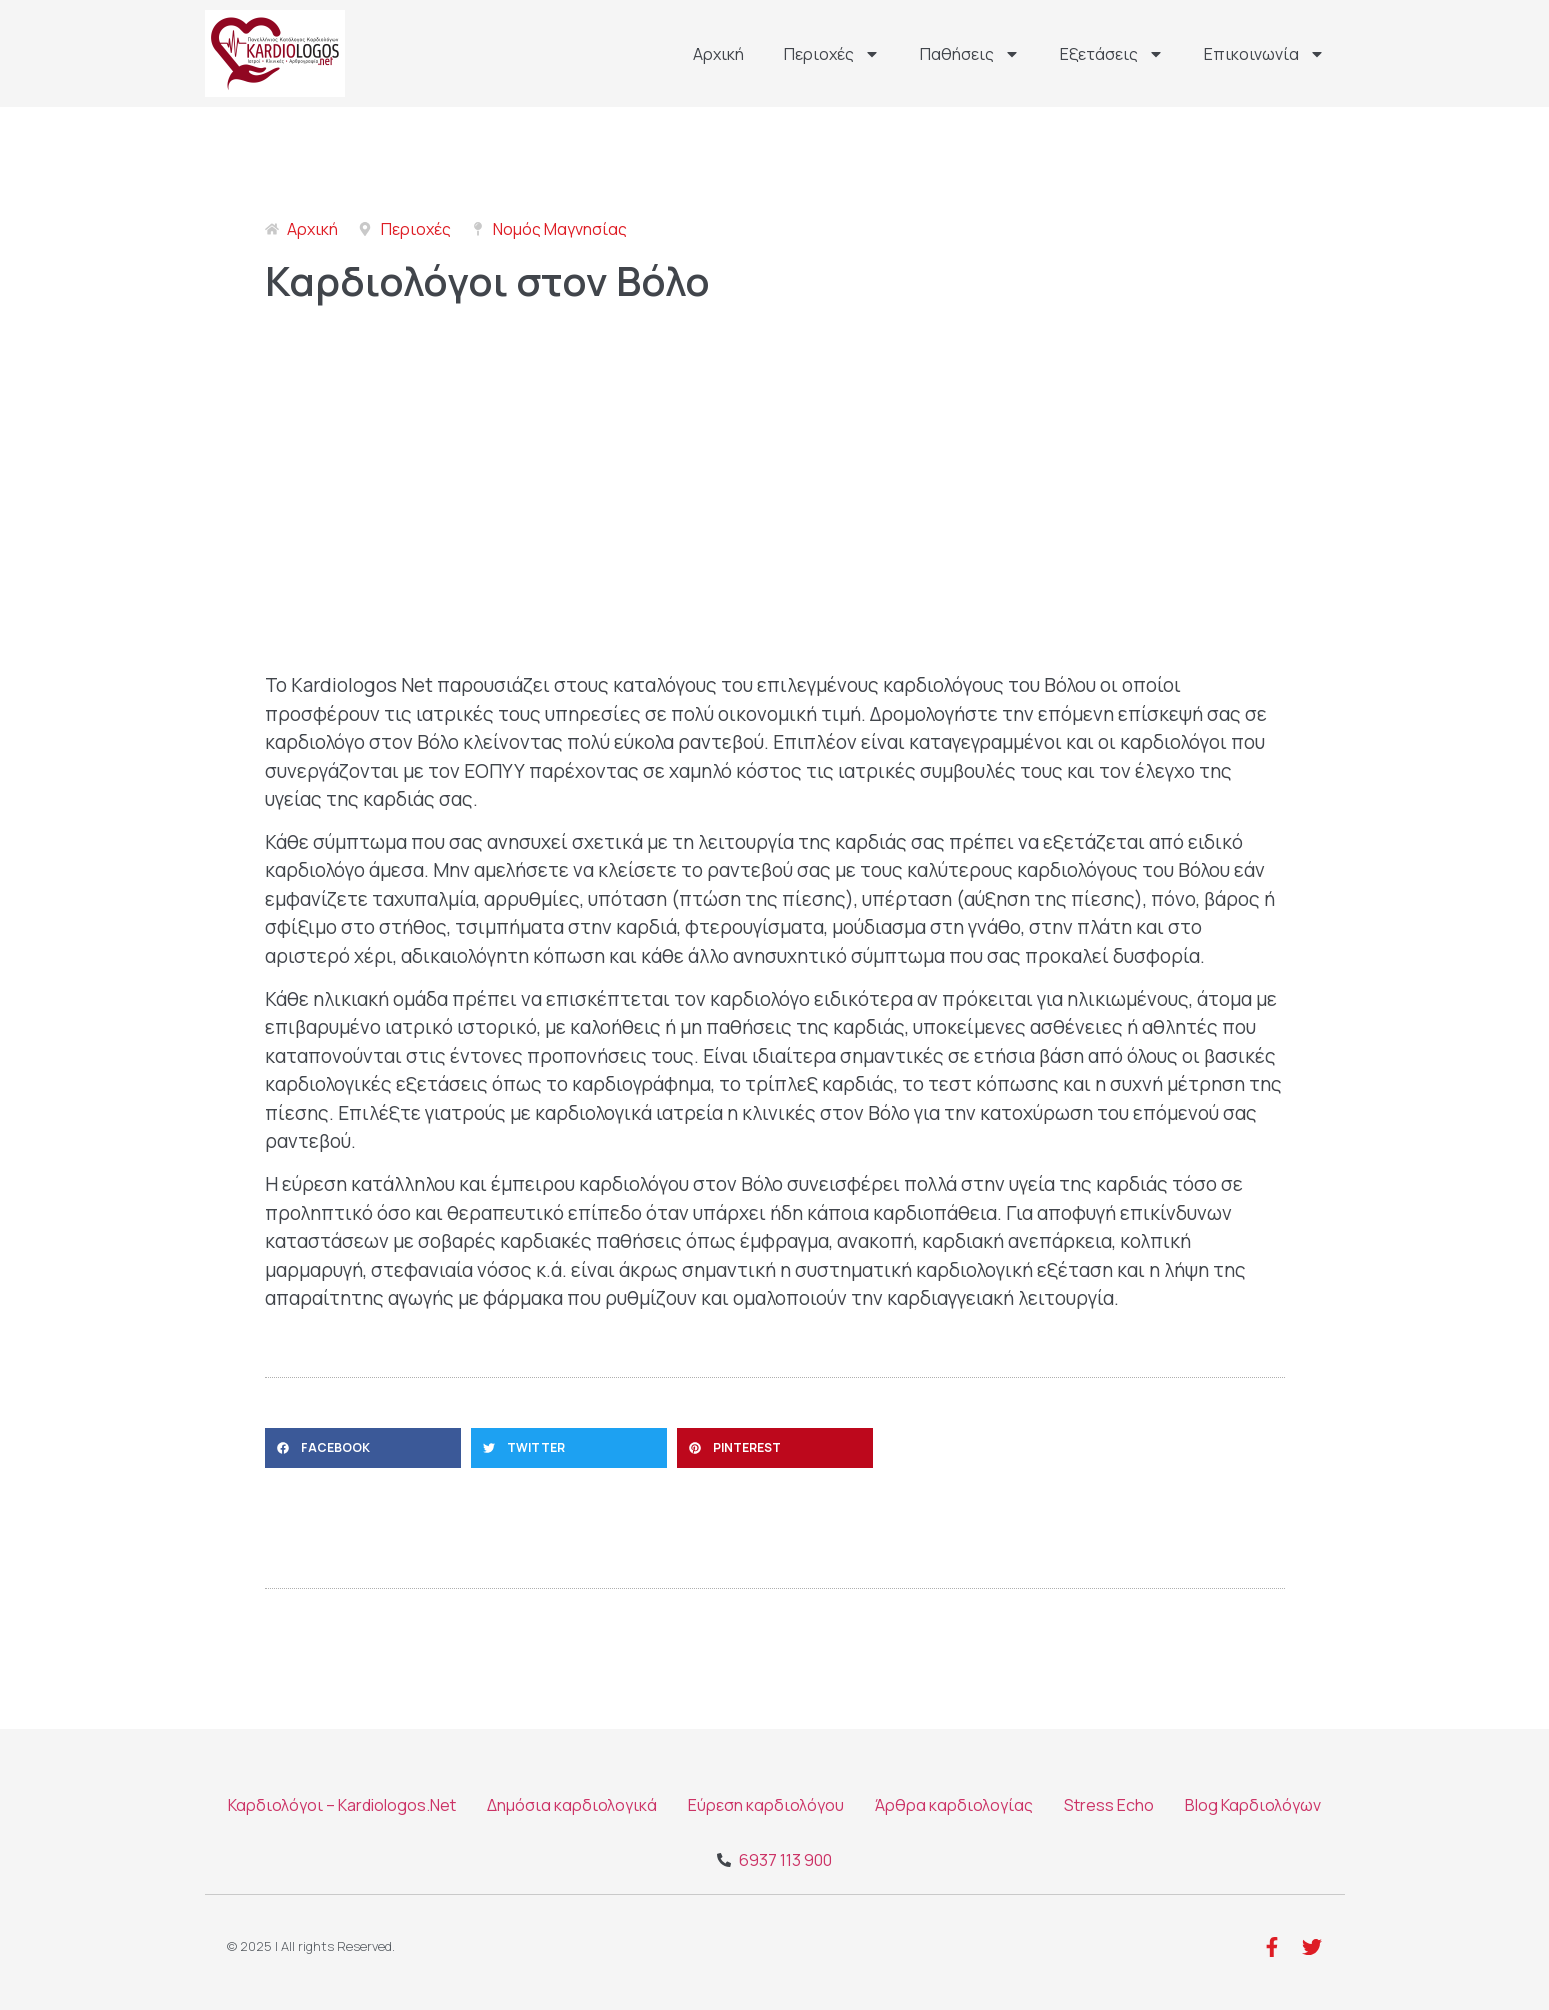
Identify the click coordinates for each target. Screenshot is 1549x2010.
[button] (363, 1448)
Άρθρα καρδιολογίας (954, 1805)
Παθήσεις (970, 54)
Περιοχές (832, 54)
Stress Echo (1109, 1805)
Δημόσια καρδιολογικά (572, 1805)
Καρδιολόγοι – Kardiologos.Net (342, 1805)
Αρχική (718, 54)
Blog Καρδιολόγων (1253, 1805)
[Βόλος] (775, 501)
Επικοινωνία (1264, 54)
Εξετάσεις (1112, 54)
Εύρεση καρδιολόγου (766, 1805)
